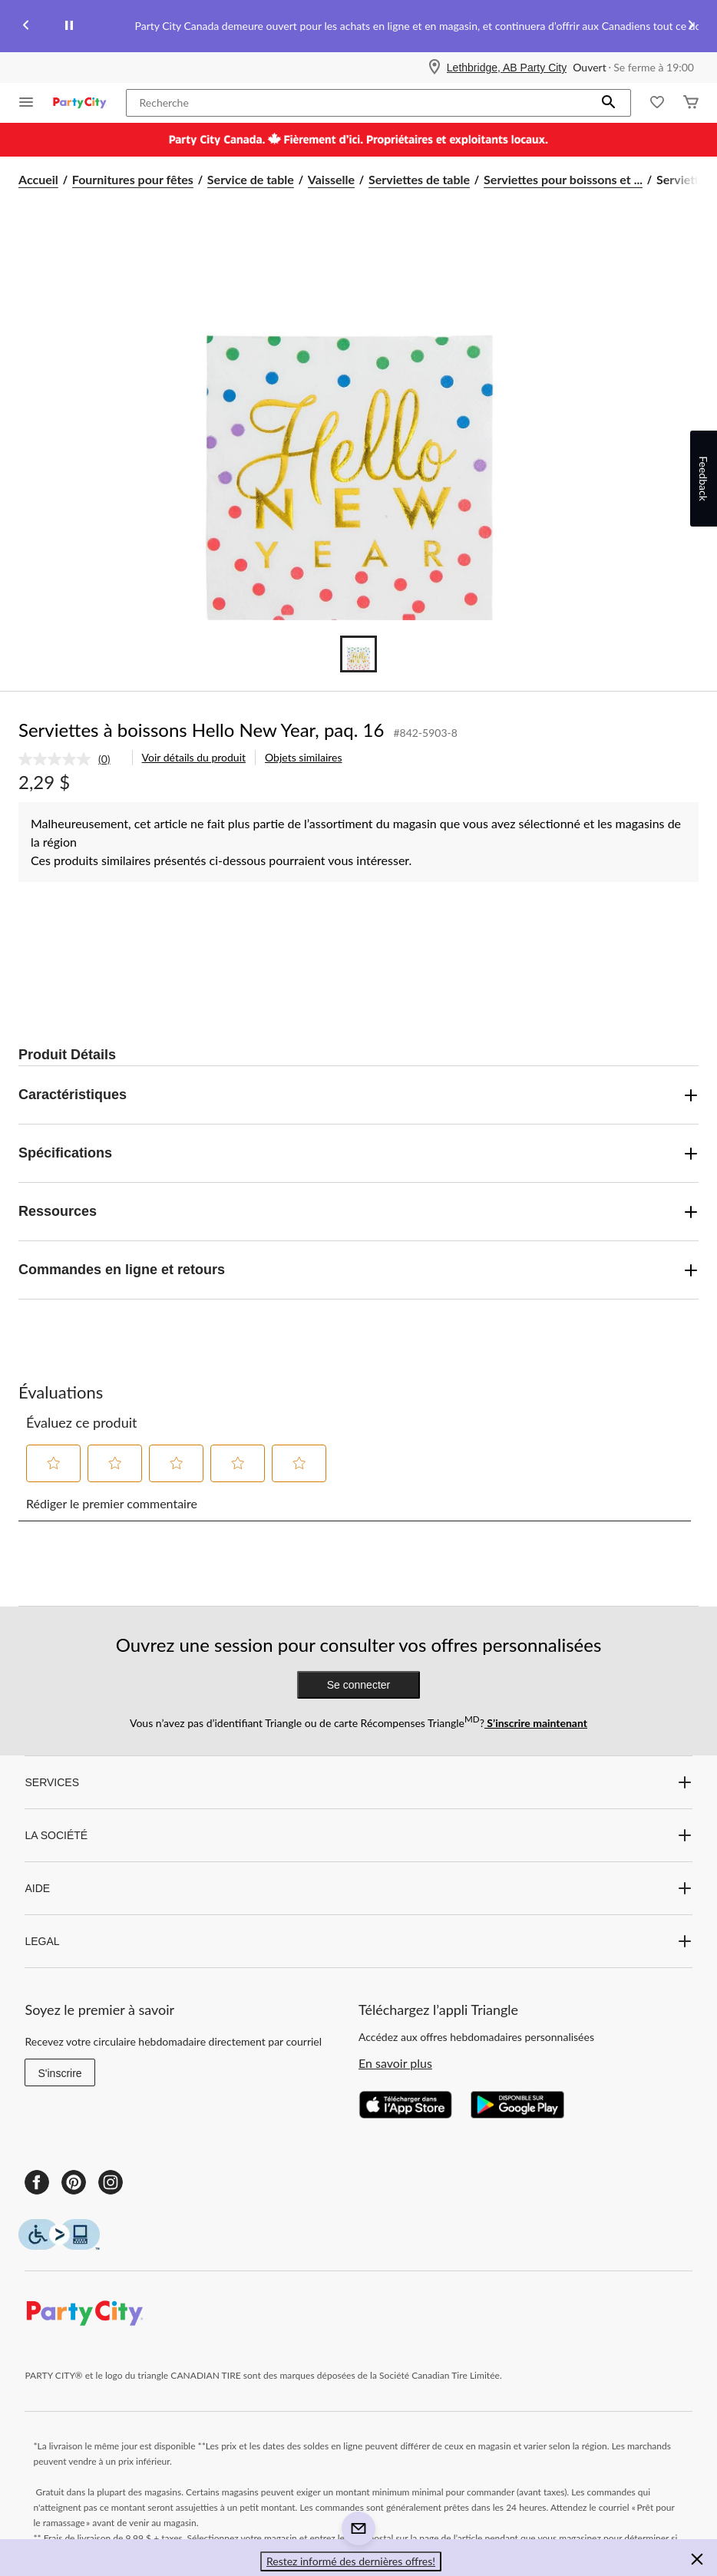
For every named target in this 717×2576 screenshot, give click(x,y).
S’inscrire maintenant (535, 1722)
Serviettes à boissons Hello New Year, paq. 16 (201, 729)
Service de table (250, 179)
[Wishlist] (657, 103)
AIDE (358, 1888)
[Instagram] (110, 2182)
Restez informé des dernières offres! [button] (350, 2561)
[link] (70, 759)
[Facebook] (37, 2182)
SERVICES (358, 1782)
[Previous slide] (26, 26)
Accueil (38, 179)
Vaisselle (331, 179)
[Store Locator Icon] (434, 67)
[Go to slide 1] (358, 654)
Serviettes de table (419, 179)
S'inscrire (59, 2073)
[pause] (69, 26)
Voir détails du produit (194, 757)
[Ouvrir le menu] (26, 103)
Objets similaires (303, 757)
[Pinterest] (73, 2182)
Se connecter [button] (359, 1685)
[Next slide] (691, 26)
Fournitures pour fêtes (132, 179)
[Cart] (691, 103)
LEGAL (358, 1941)
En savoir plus (395, 2063)
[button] (609, 103)
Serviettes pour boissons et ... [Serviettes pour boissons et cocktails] (563, 179)
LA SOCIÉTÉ (358, 1835)
